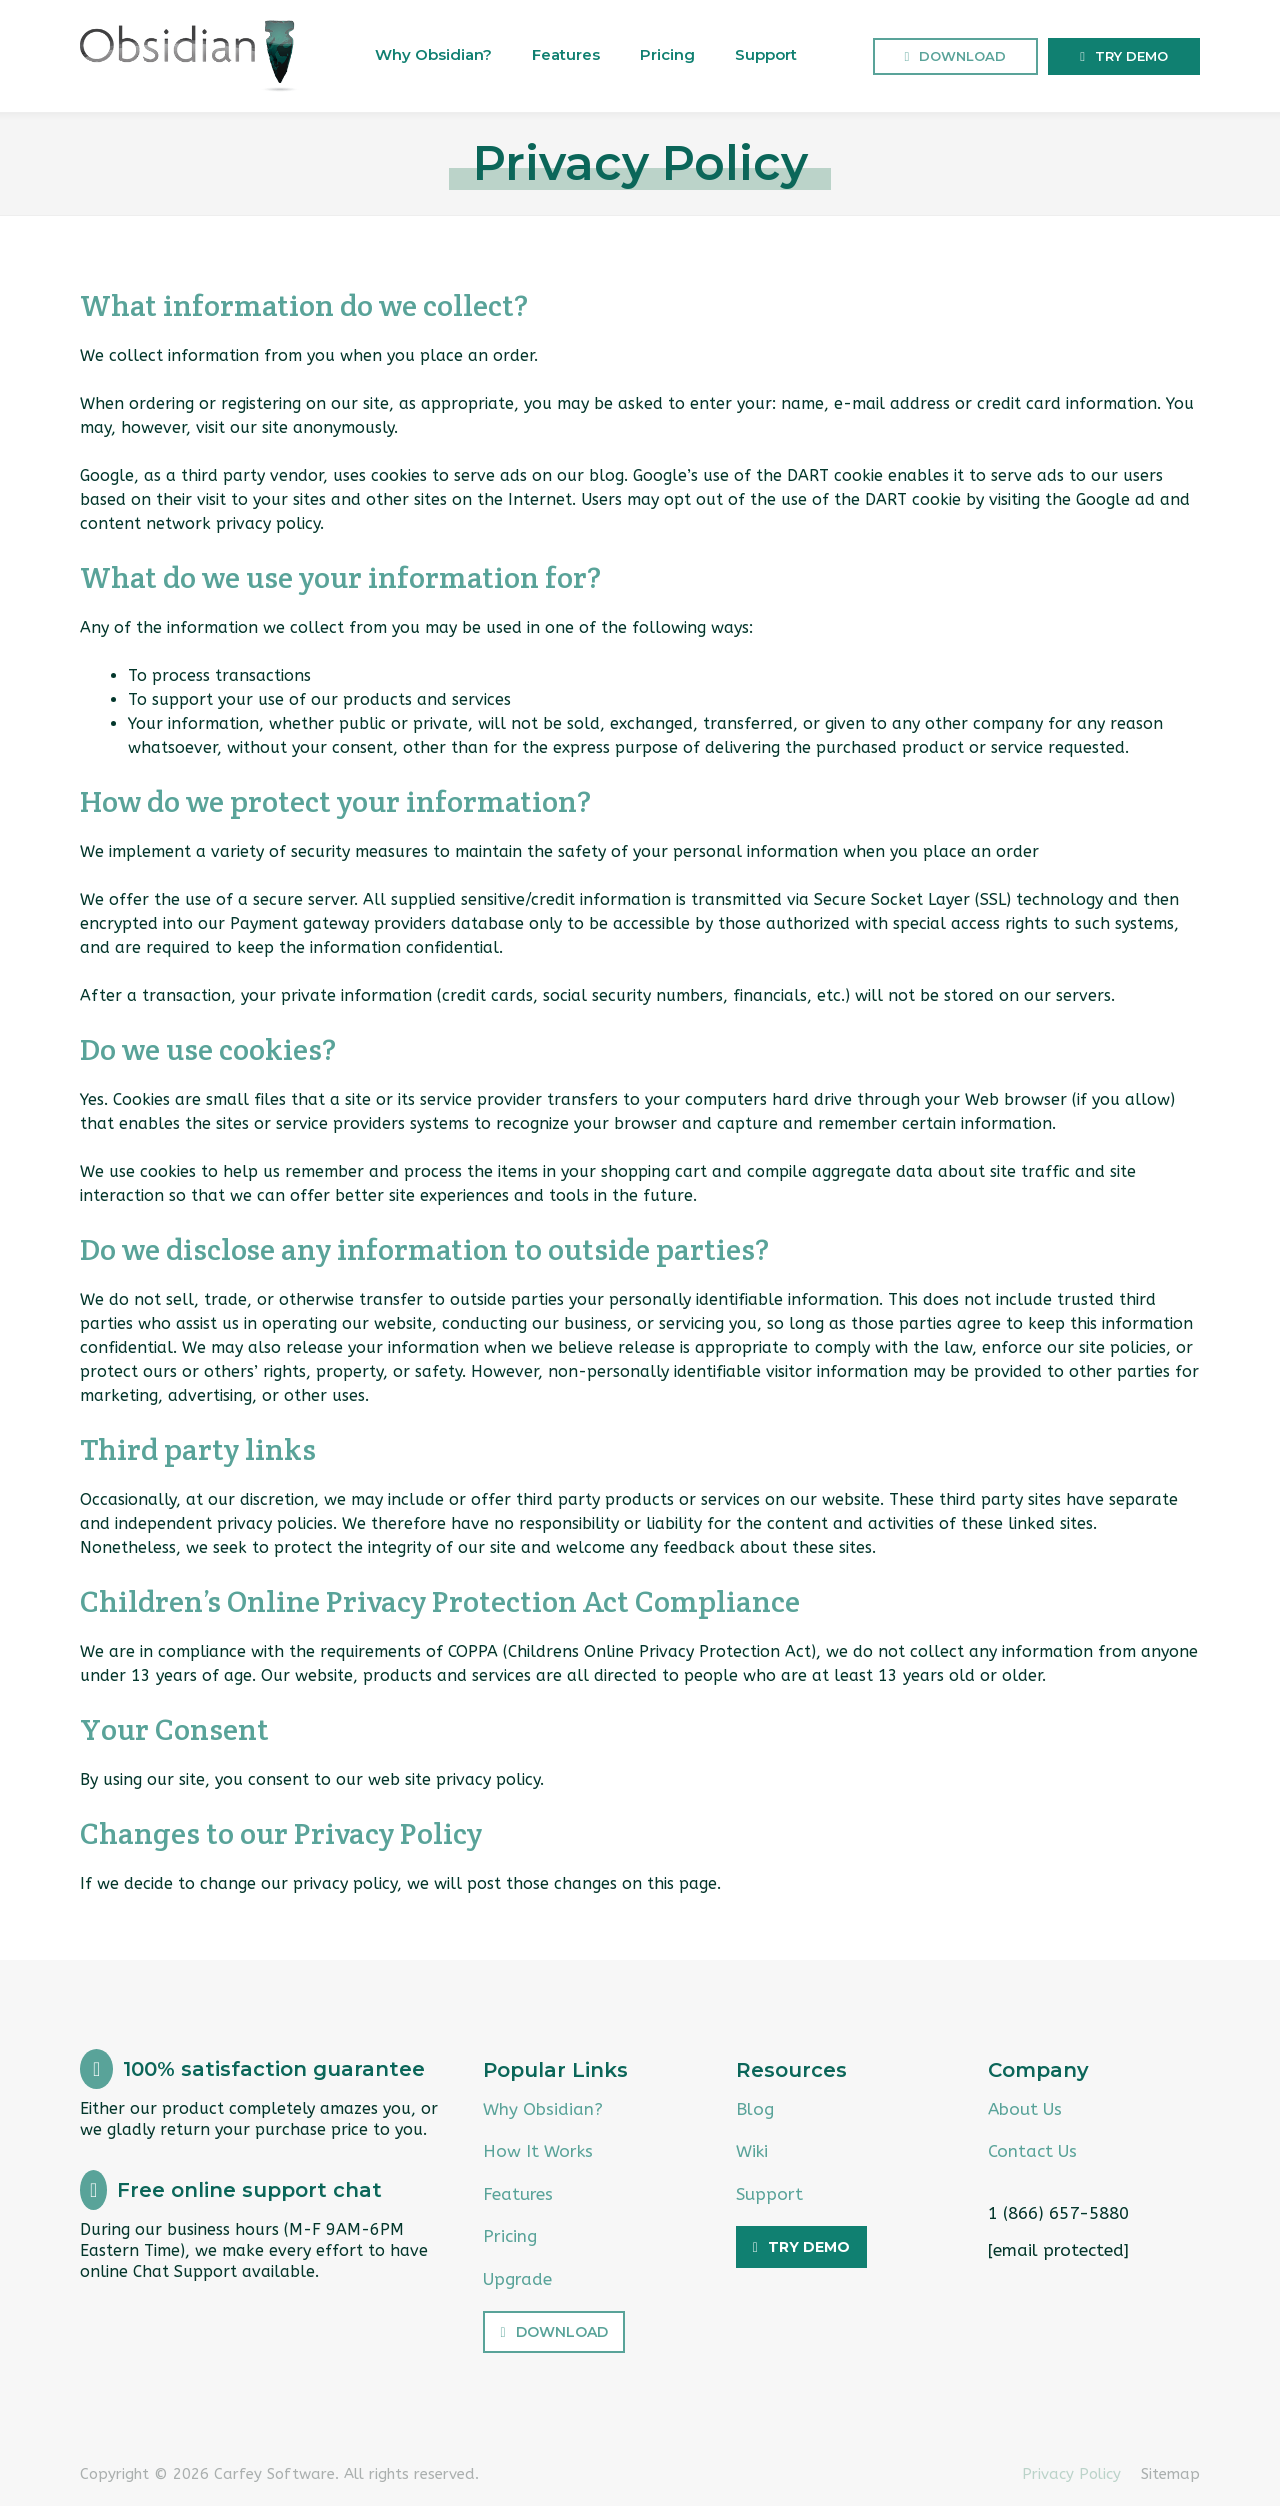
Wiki (752, 2151)
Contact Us (1032, 2151)
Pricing (667, 54)
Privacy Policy (1071, 2474)
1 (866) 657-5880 (1058, 2213)
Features (566, 54)
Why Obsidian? (433, 54)
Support (766, 54)
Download (962, 56)
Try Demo (1131, 56)
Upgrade (517, 2279)
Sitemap (1170, 2474)
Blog (755, 2109)
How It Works (538, 2151)
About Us (1025, 2109)
